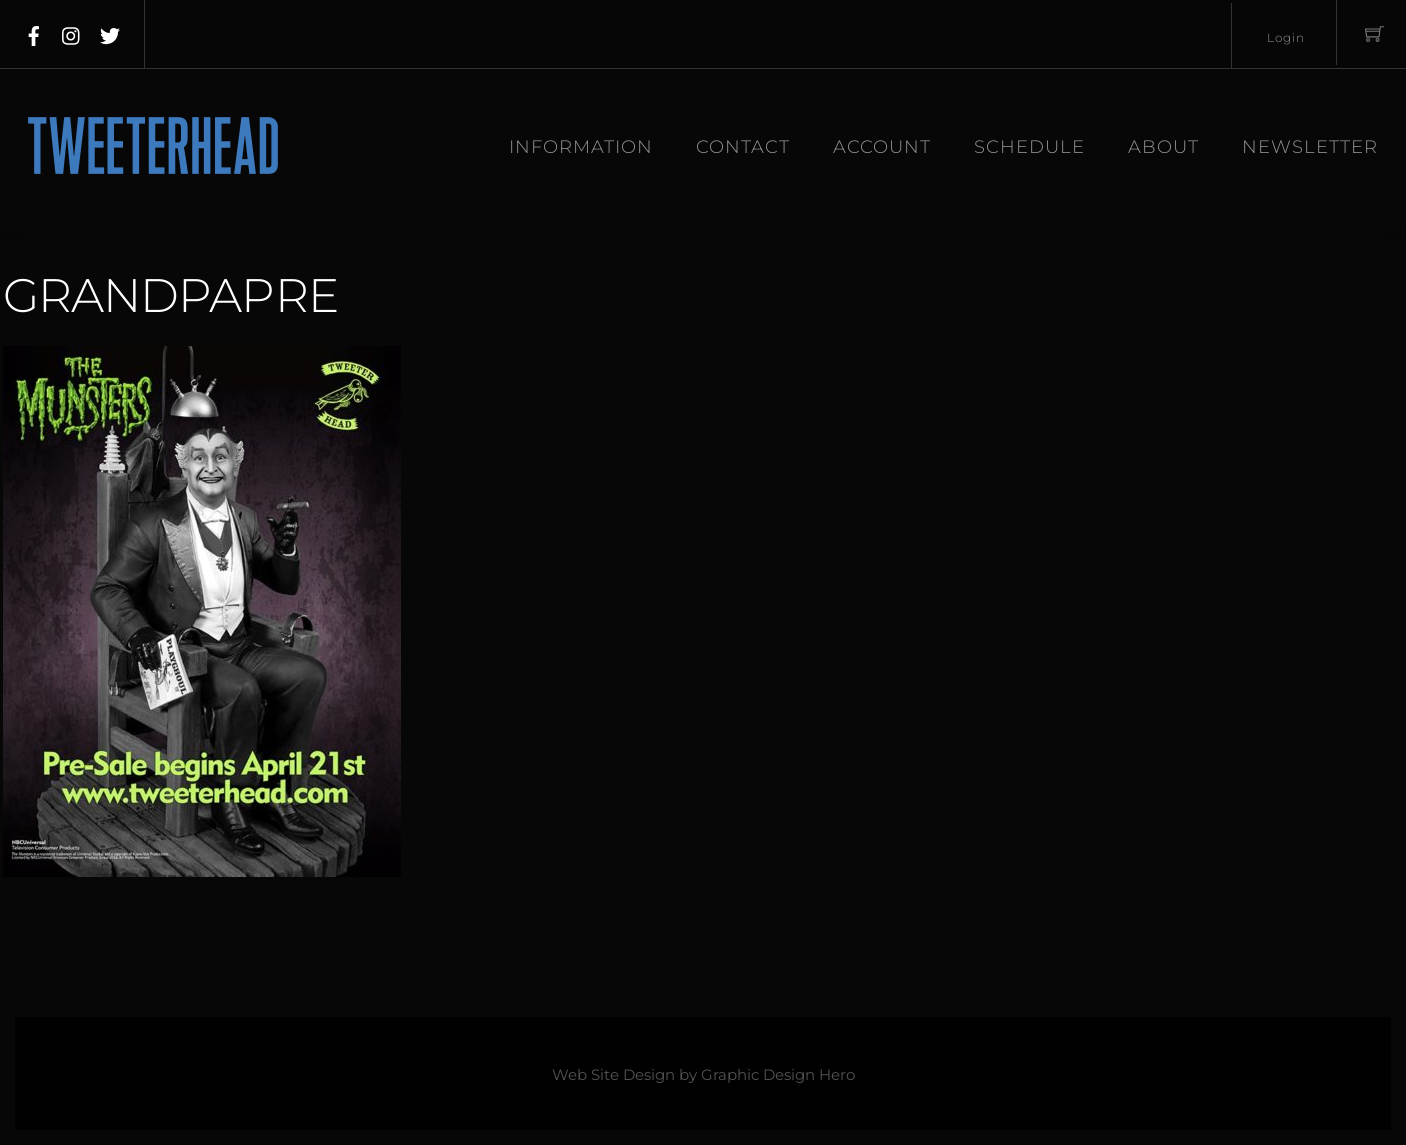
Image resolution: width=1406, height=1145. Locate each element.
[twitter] (110, 32)
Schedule (1029, 147)
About (1163, 147)
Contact (743, 147)
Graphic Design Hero (778, 1075)
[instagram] (72, 32)
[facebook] (34, 32)
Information (581, 147)
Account (882, 147)
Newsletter (1310, 147)
